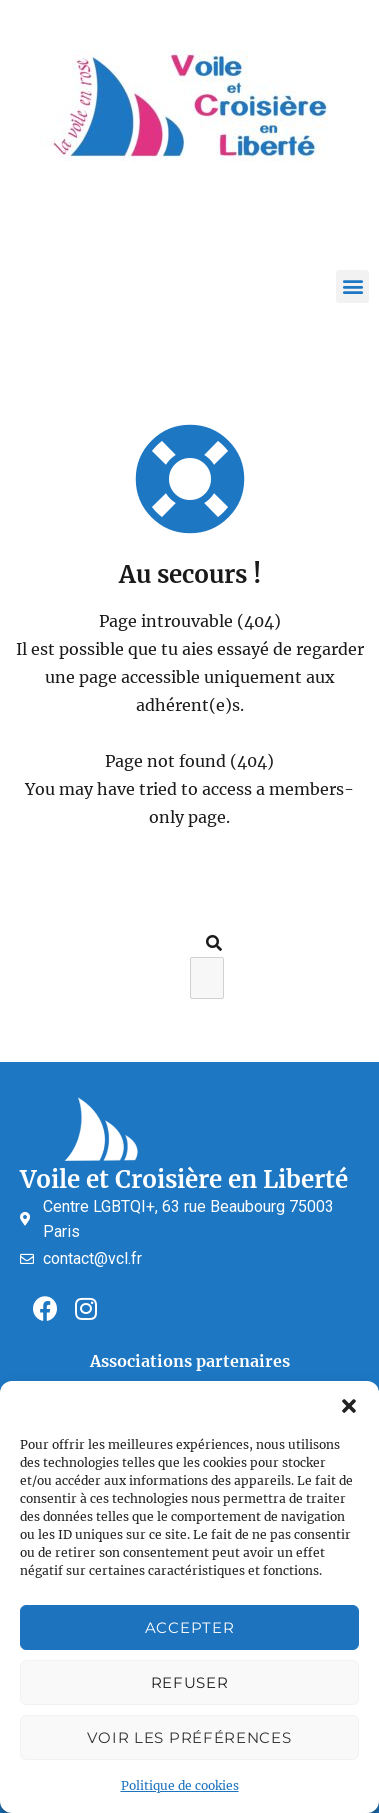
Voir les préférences (189, 1737)
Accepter (190, 1627)
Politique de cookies (180, 1785)
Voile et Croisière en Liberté (184, 1179)
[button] (349, 1406)
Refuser (190, 1682)
